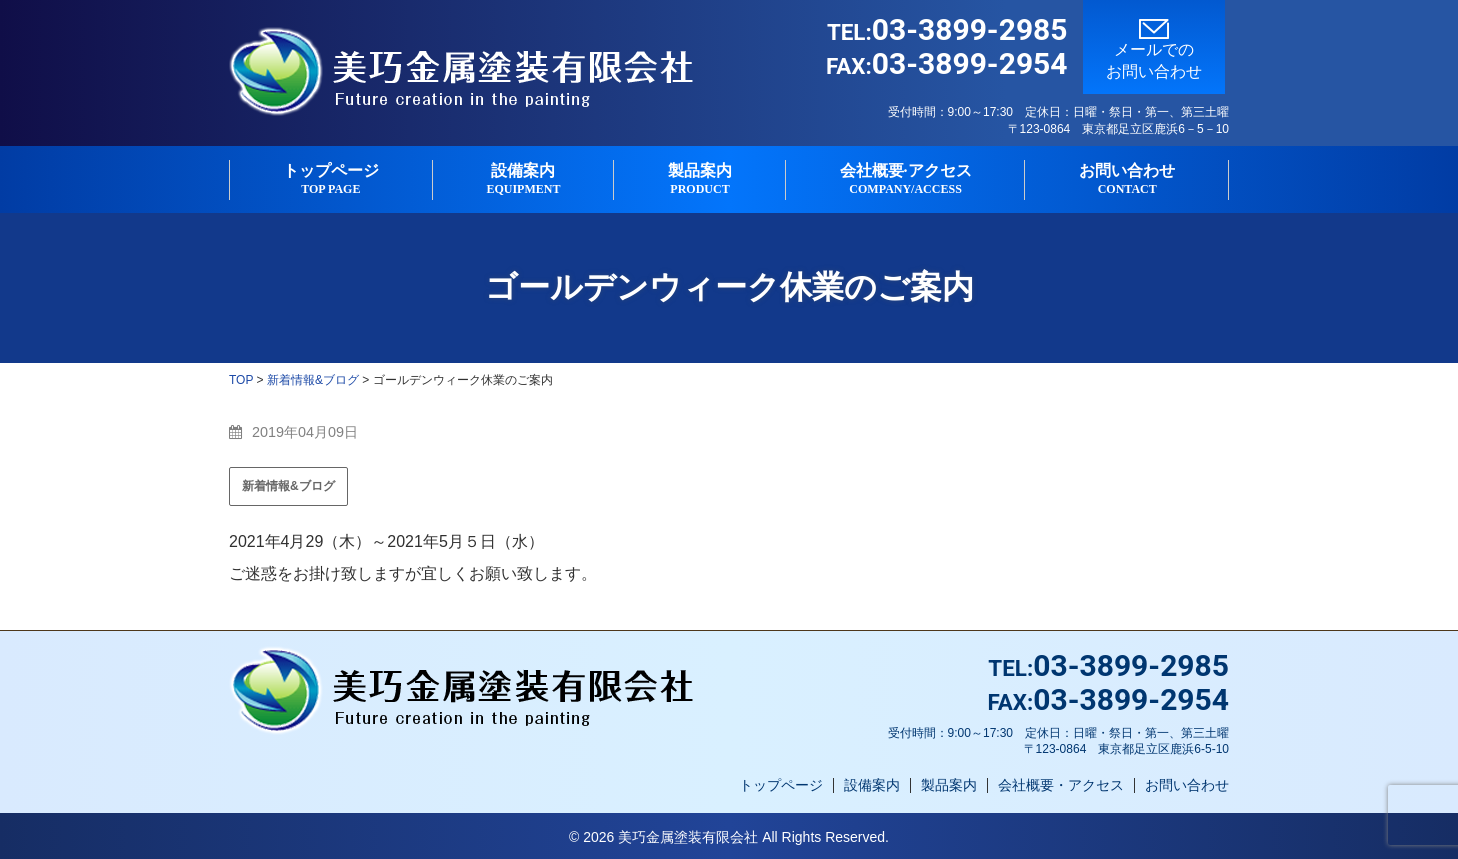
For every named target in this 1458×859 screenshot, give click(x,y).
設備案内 (524, 179)
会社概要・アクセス (1061, 785)
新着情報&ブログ (288, 486)
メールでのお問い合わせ (1154, 49)
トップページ (331, 179)
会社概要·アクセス (906, 179)
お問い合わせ (1127, 179)
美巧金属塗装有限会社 (688, 837)
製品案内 (700, 179)
